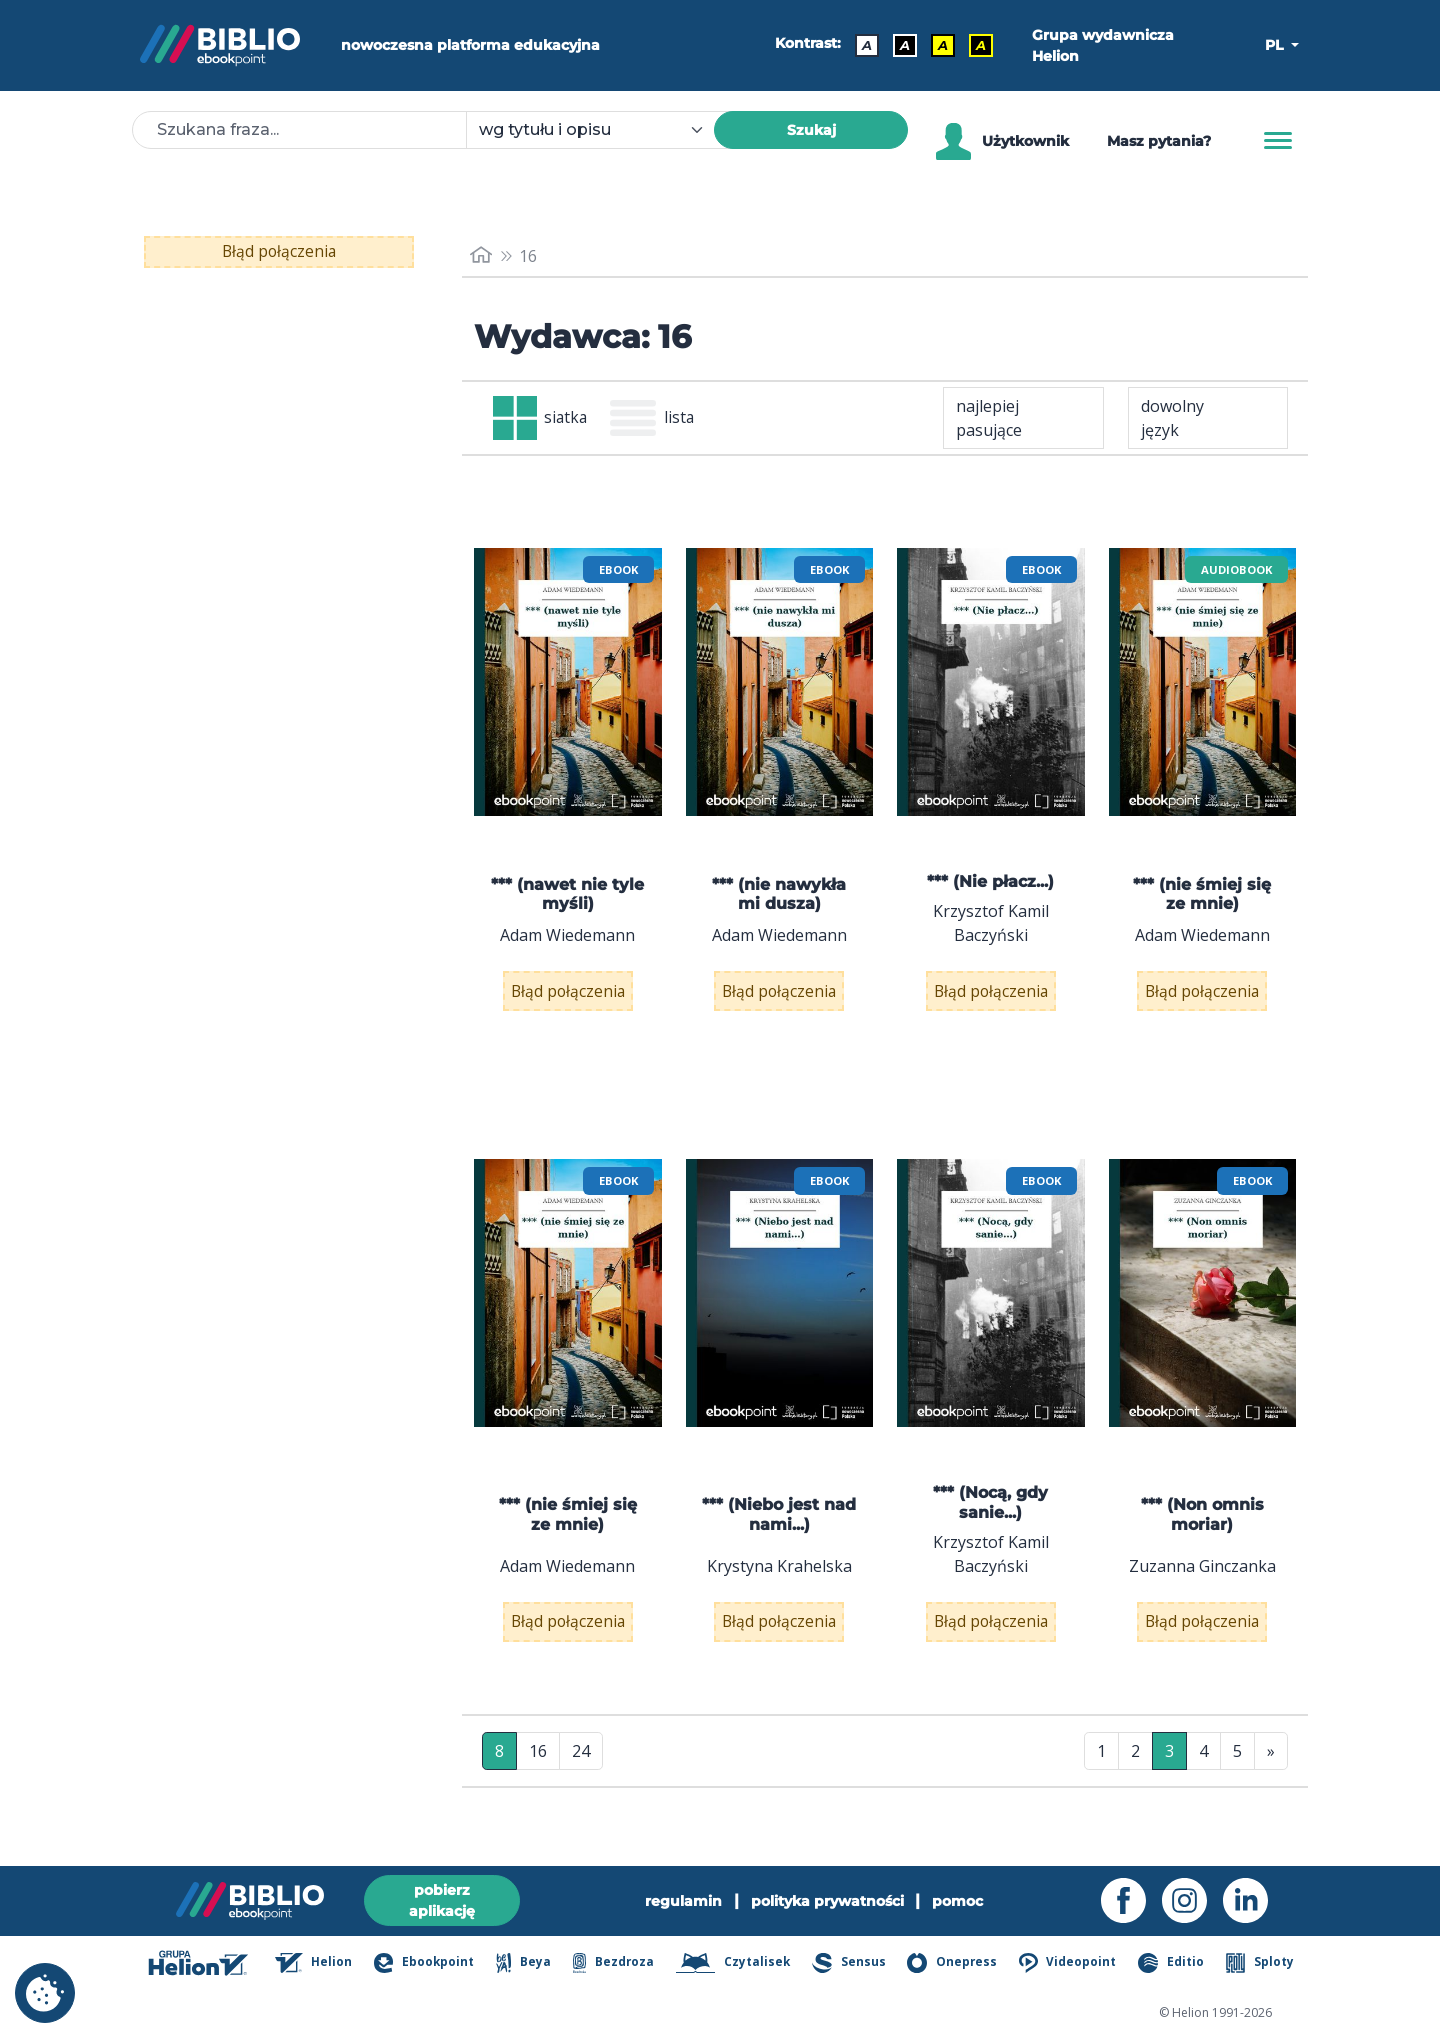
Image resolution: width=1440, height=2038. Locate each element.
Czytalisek (734, 1963)
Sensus (850, 1963)
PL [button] (1276, 45)
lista (656, 419)
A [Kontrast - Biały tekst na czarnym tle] (904, 45)
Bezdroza (613, 1963)
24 (581, 1780)
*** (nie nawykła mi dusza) (779, 895)
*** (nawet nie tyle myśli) (567, 895)
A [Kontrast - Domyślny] (866, 45)
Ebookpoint (423, 1963)
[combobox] (602, 130)
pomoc (958, 1901)
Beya (523, 1963)
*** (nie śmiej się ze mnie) (1202, 895)
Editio (1172, 1963)
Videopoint (1069, 1963)
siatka (542, 419)
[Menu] (1278, 141)
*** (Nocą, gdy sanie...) (990, 1518)
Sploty (1260, 1963)
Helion (314, 1963)
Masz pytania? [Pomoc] (1159, 141)
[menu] (568, 684)
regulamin (683, 1901)
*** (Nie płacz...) (990, 883)
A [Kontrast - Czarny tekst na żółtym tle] (942, 45)
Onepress (954, 1963)
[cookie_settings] (45, 1993)
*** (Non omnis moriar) (1202, 1530)
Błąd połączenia (279, 252)
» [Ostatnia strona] (1271, 1780)
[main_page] (481, 255)
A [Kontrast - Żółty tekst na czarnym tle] (980, 45)
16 (538, 1780)
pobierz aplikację (442, 1900)
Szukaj (811, 130)
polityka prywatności (827, 1901)
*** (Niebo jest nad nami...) (779, 1530)
